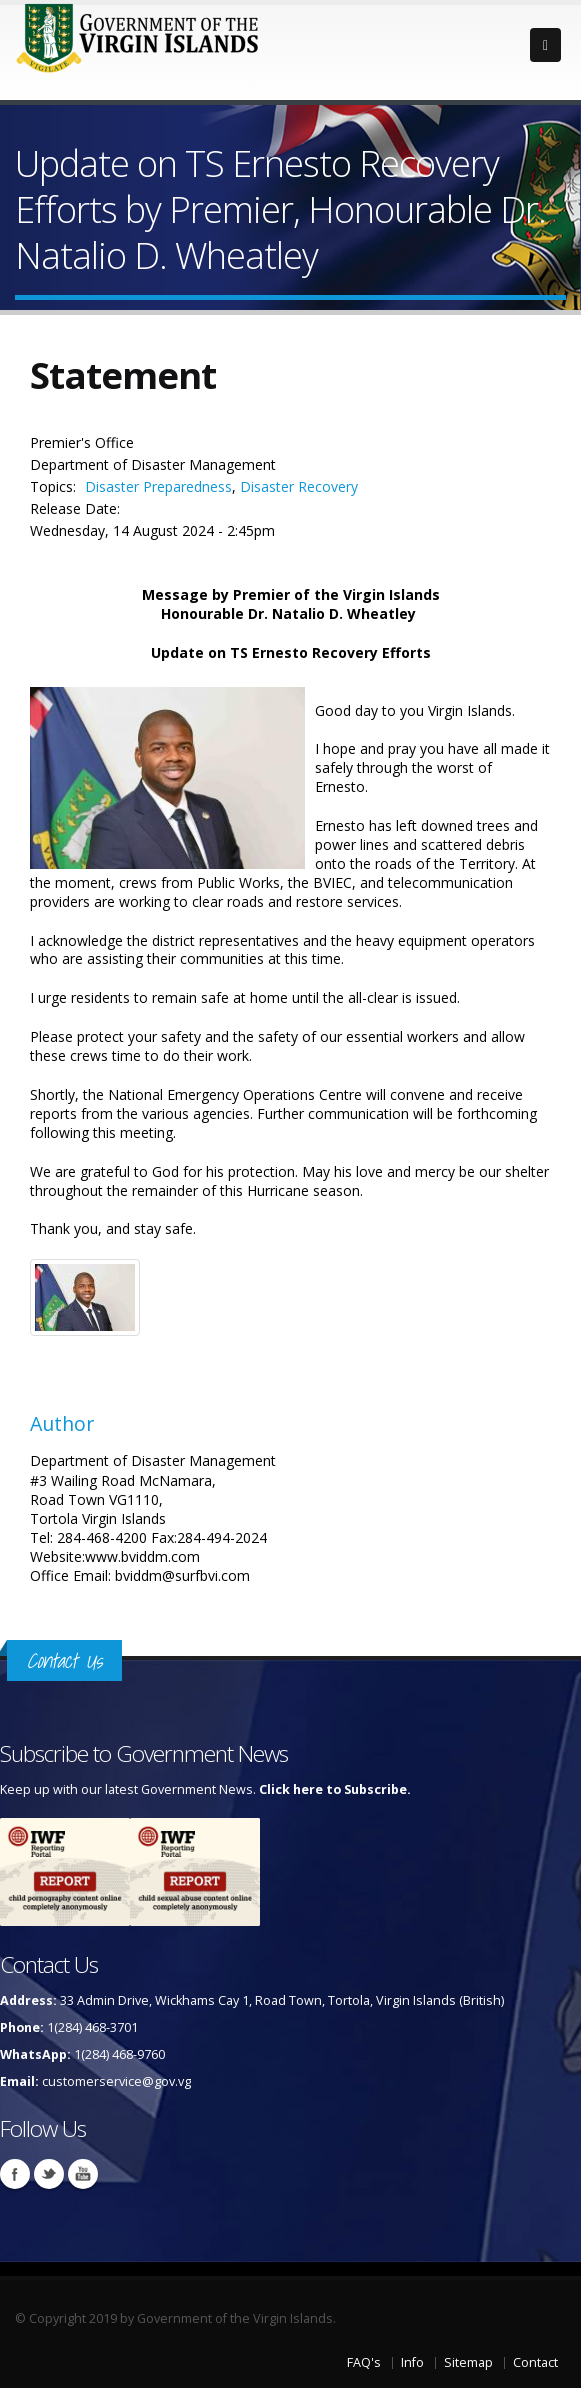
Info (412, 2362)
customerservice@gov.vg (116, 2081)
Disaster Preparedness (158, 486)
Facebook (15, 2174)
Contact (535, 2362)
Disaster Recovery (299, 486)
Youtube (83, 2174)
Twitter (49, 2174)
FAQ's (364, 2362)
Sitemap (468, 2362)
